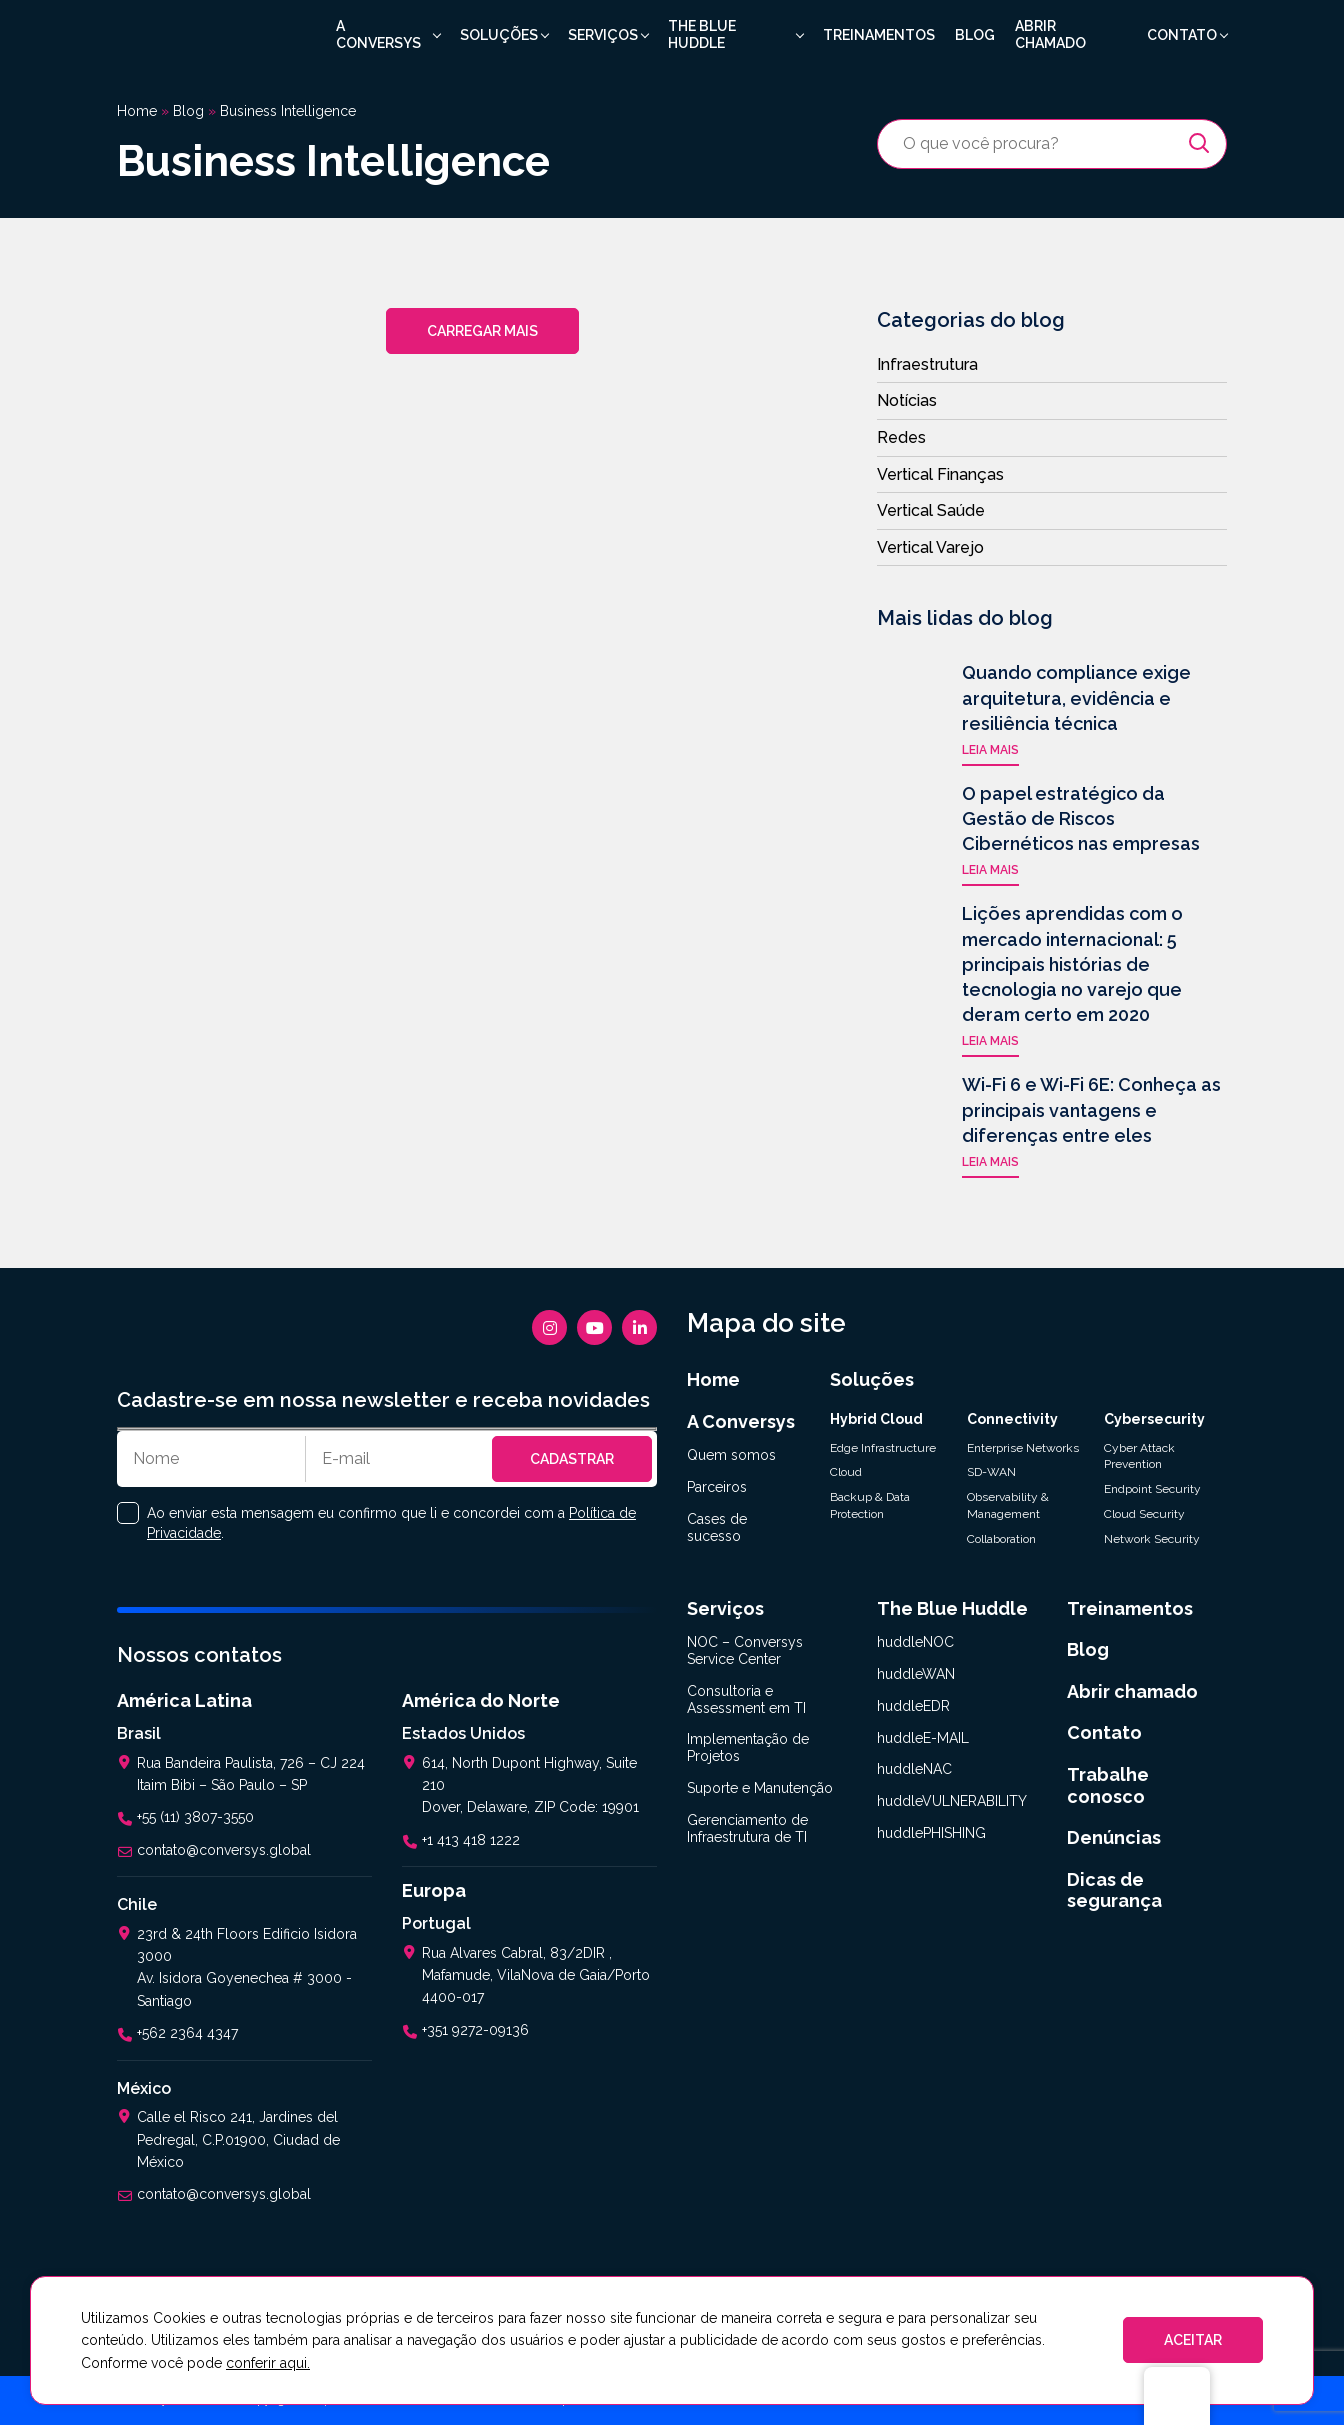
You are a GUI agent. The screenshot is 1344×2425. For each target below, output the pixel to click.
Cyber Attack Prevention (1139, 1456)
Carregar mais (482, 331)
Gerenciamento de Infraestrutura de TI (747, 1828)
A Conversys (378, 34)
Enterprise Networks (1023, 1448)
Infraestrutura (927, 364)
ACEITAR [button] (1193, 2340)
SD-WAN (991, 1472)
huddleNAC (914, 1769)
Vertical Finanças (940, 474)
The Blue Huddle (702, 34)
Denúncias (1114, 1837)
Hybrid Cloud (876, 1419)
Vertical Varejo (930, 547)
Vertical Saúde (931, 510)
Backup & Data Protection (870, 1505)
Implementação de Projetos (748, 1747)
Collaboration (1001, 1539)
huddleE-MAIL (923, 1738)
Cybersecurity (1154, 1419)
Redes (901, 437)
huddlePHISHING (931, 1833)
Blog (975, 35)
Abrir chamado (1050, 34)
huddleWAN (916, 1674)
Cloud (846, 1472)
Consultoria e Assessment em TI (746, 1699)
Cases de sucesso (717, 1527)
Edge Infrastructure (883, 1448)
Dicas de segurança (1114, 1890)
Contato (1182, 35)
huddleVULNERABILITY (952, 1801)
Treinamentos (879, 35)
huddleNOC (915, 1642)
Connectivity (1012, 1419)
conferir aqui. (268, 2363)
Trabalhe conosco (1108, 1785)
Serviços (603, 35)
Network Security (1152, 1539)
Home (137, 111)
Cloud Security (1144, 1514)
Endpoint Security (1152, 1489)
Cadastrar (572, 1459)
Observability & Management (1008, 1505)
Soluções (499, 35)
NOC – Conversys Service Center (745, 1650)
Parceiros (717, 1487)
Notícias (907, 400)
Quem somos (731, 1455)
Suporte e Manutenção (760, 1788)
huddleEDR (913, 1706)
